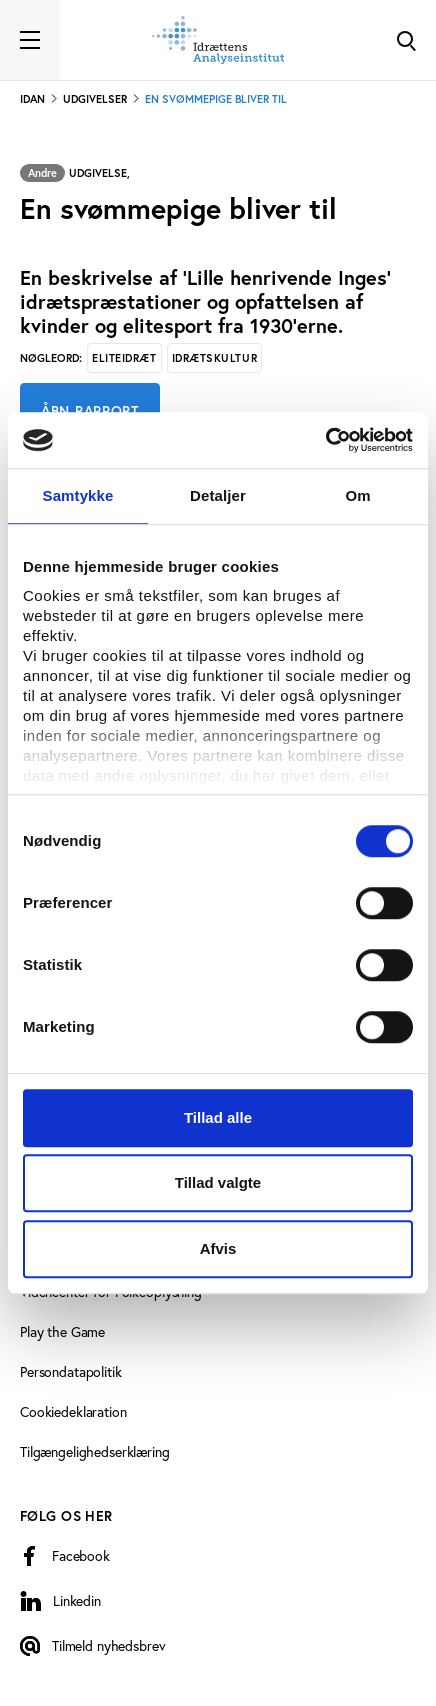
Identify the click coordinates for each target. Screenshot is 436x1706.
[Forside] (218, 40)
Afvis (218, 1248)
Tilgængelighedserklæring (95, 1452)
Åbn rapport (90, 411)
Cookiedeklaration (73, 1412)
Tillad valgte (218, 1182)
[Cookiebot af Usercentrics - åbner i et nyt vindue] (325, 440)
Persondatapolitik (71, 1372)
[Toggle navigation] (30, 40)
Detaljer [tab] (218, 495)
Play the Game (62, 1332)
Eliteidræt (124, 358)
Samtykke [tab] (78, 495)
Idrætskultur (215, 358)
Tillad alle (218, 1117)
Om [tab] (357, 495)
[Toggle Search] (406, 40)
